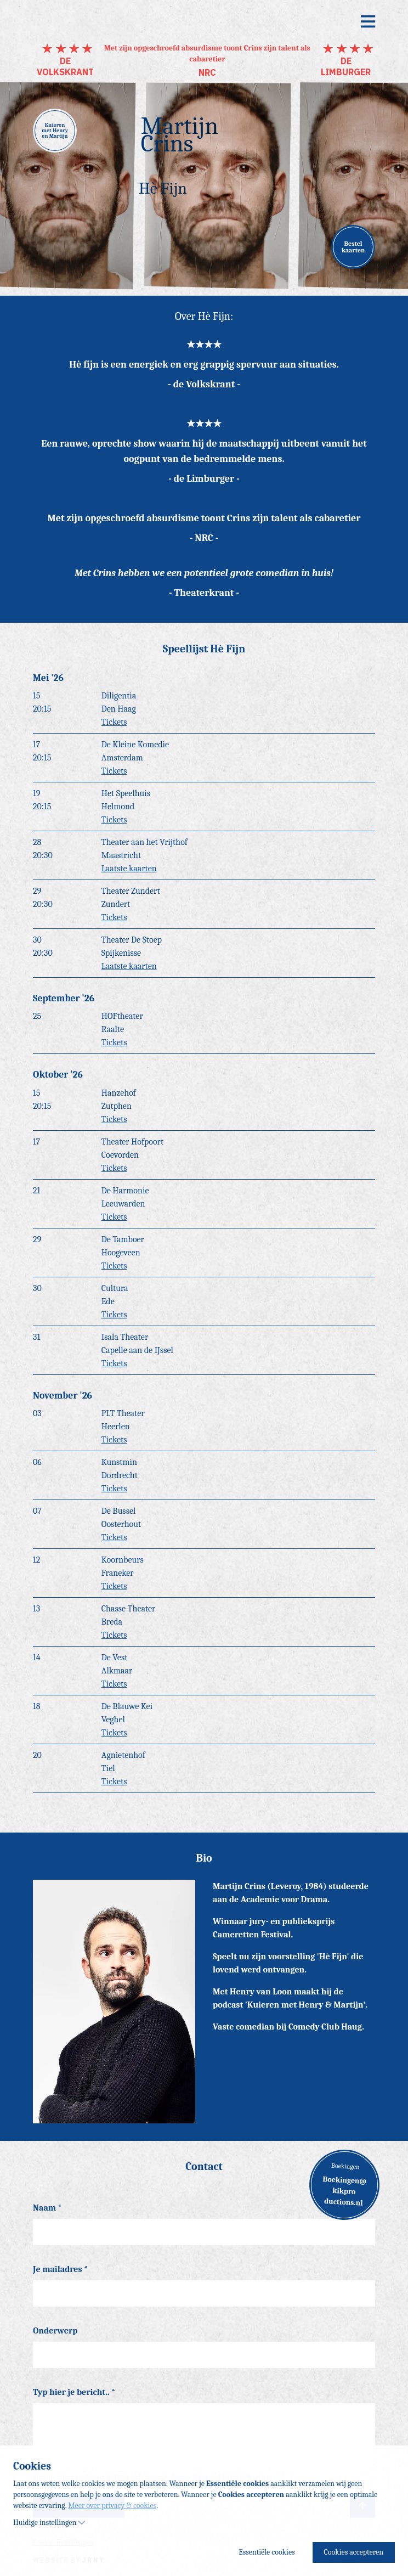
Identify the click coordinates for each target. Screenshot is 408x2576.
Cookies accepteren (353, 2552)
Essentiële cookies (266, 2552)
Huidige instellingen (49, 2522)
